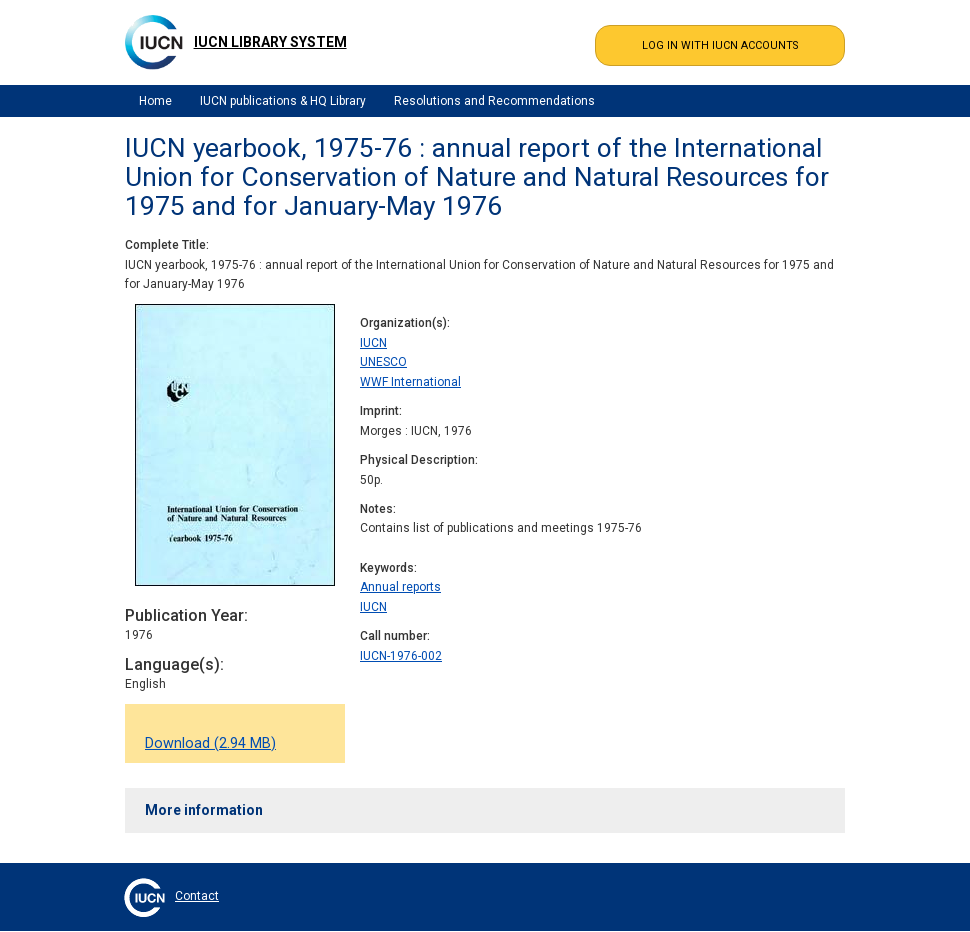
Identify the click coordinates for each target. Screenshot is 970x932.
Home (155, 101)
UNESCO (383, 362)
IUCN (373, 343)
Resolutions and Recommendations (494, 101)
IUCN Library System (270, 42)
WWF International (410, 382)
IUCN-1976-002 (401, 656)
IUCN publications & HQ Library (283, 101)
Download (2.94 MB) (210, 743)
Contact (197, 896)
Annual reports (400, 587)
